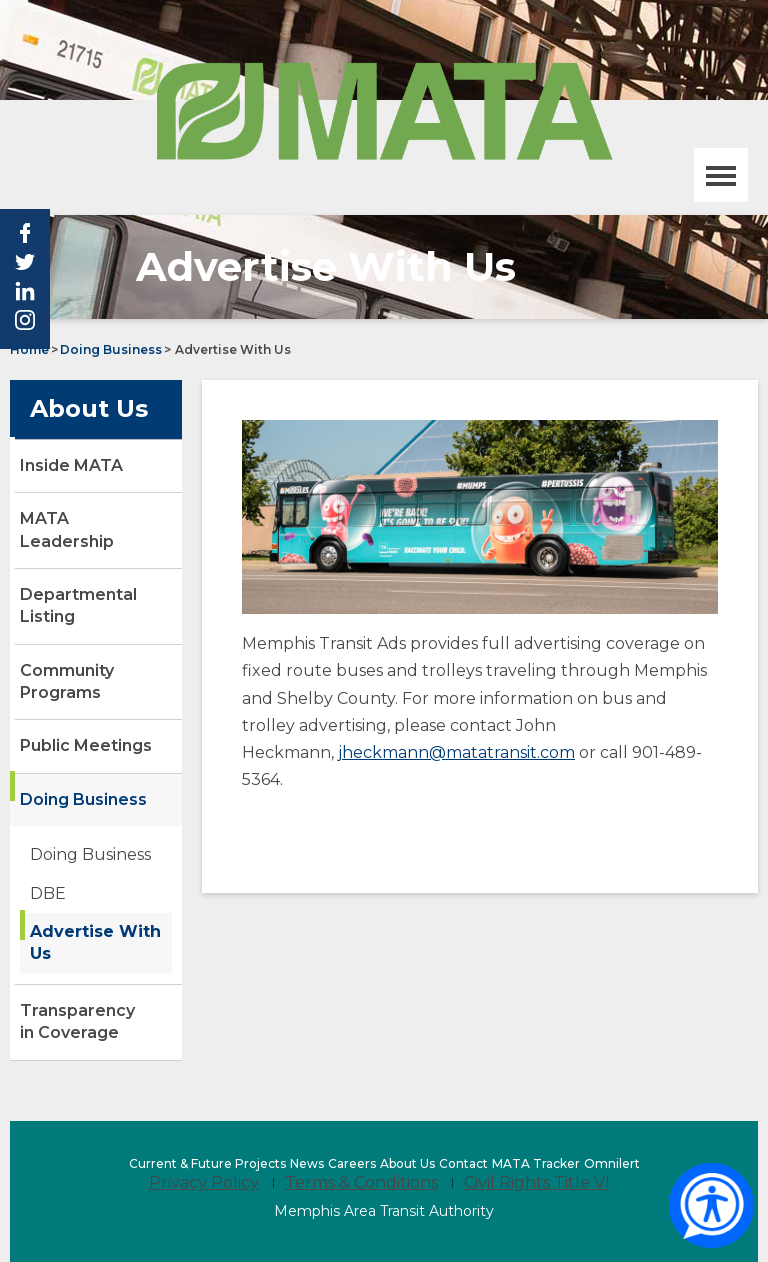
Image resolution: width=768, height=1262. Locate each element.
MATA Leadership (67, 529)
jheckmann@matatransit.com (456, 752)
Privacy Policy (204, 1182)
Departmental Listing (78, 605)
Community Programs (67, 681)
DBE (48, 893)
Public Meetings (86, 745)
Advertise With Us (95, 942)
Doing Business (111, 349)
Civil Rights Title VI (537, 1182)
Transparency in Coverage (77, 1021)
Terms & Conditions (361, 1182)
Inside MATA (71, 465)
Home (29, 349)
